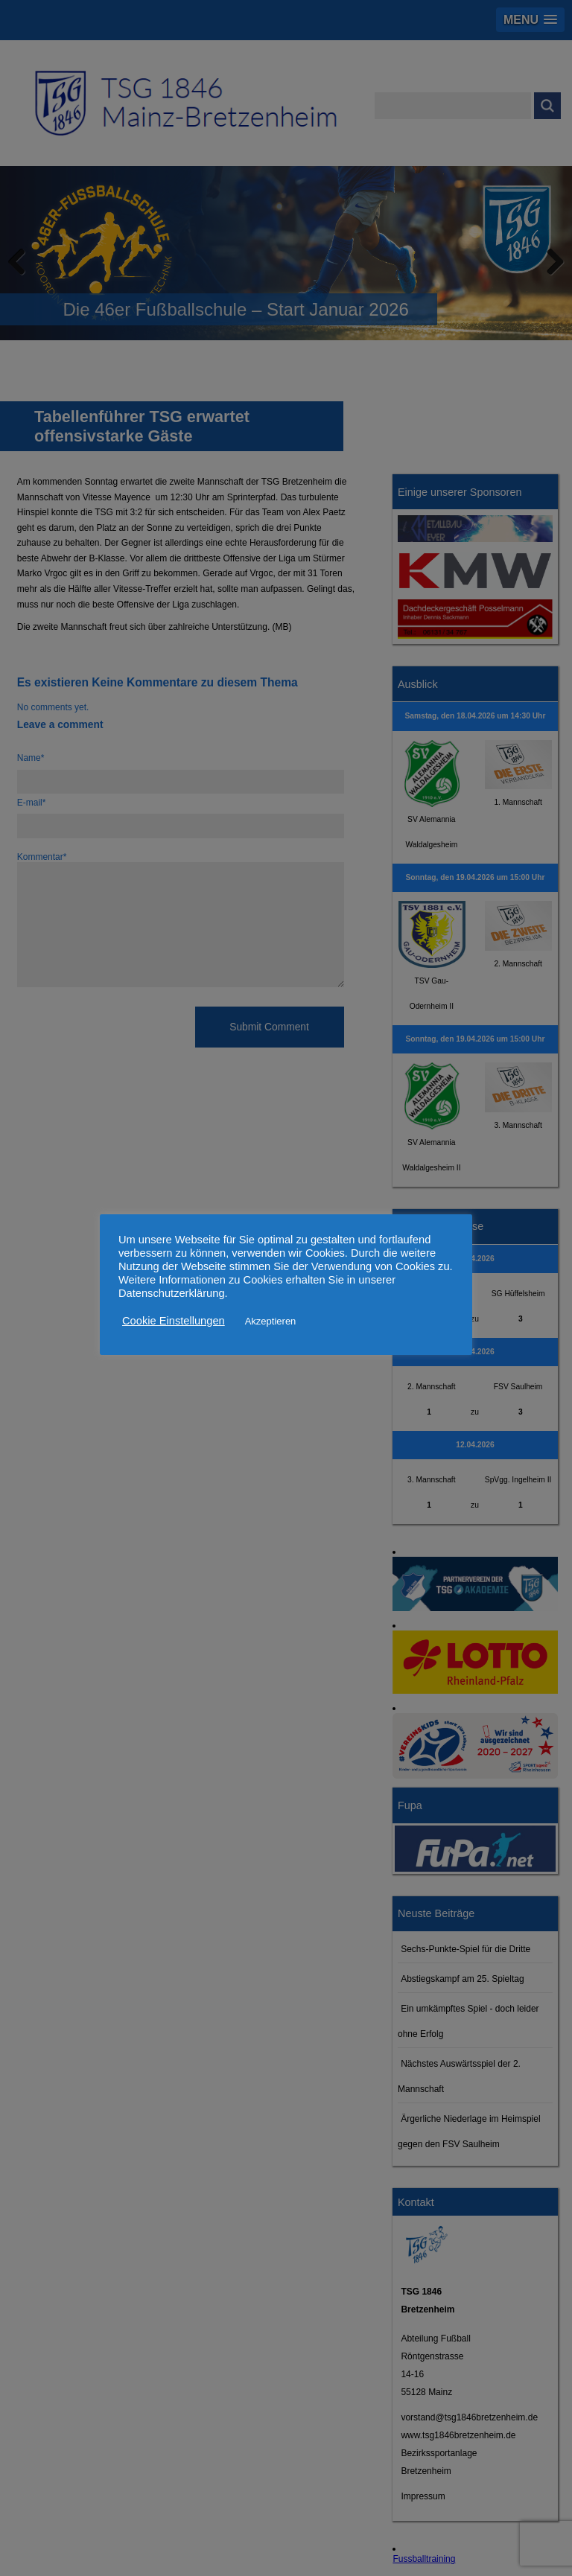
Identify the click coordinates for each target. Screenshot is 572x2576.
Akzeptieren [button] (270, 1321)
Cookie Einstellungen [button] (173, 1321)
